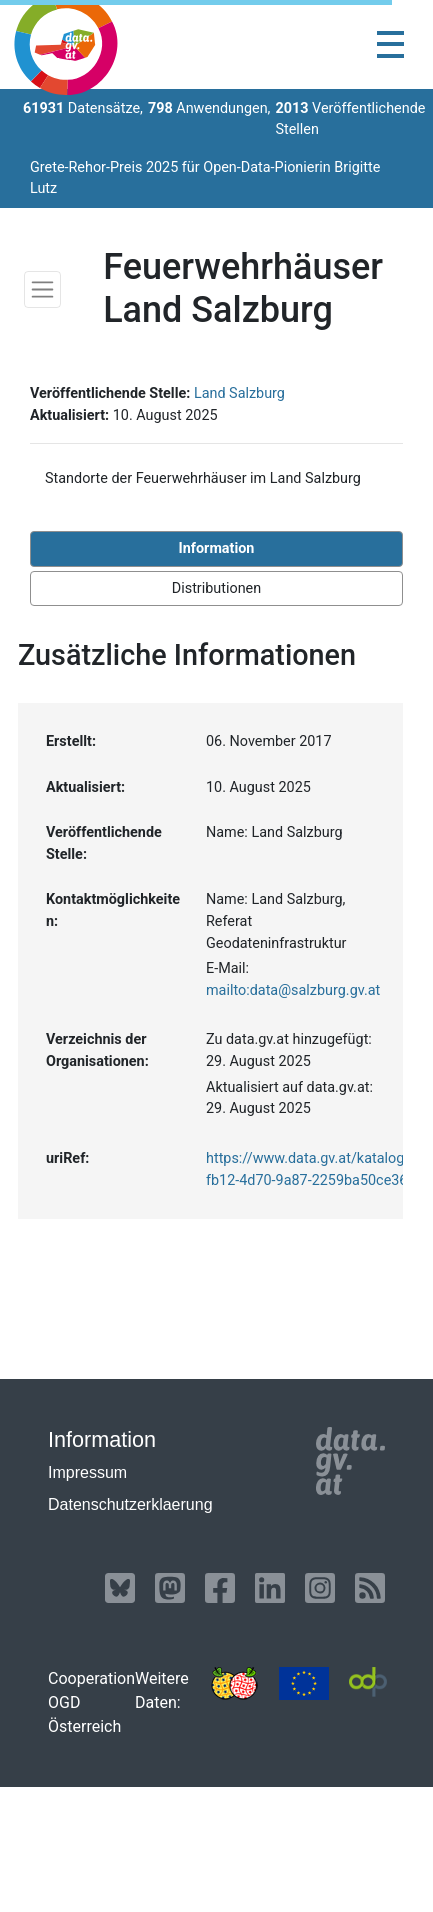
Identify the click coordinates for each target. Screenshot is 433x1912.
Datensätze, (83, 108)
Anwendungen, (209, 108)
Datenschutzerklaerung (130, 1504)
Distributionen (216, 588)
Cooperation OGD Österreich (91, 1702)
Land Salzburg (239, 393)
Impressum (87, 1472)
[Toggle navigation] (390, 44)
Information (217, 548)
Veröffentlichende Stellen (350, 119)
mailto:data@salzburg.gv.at (293, 990)
